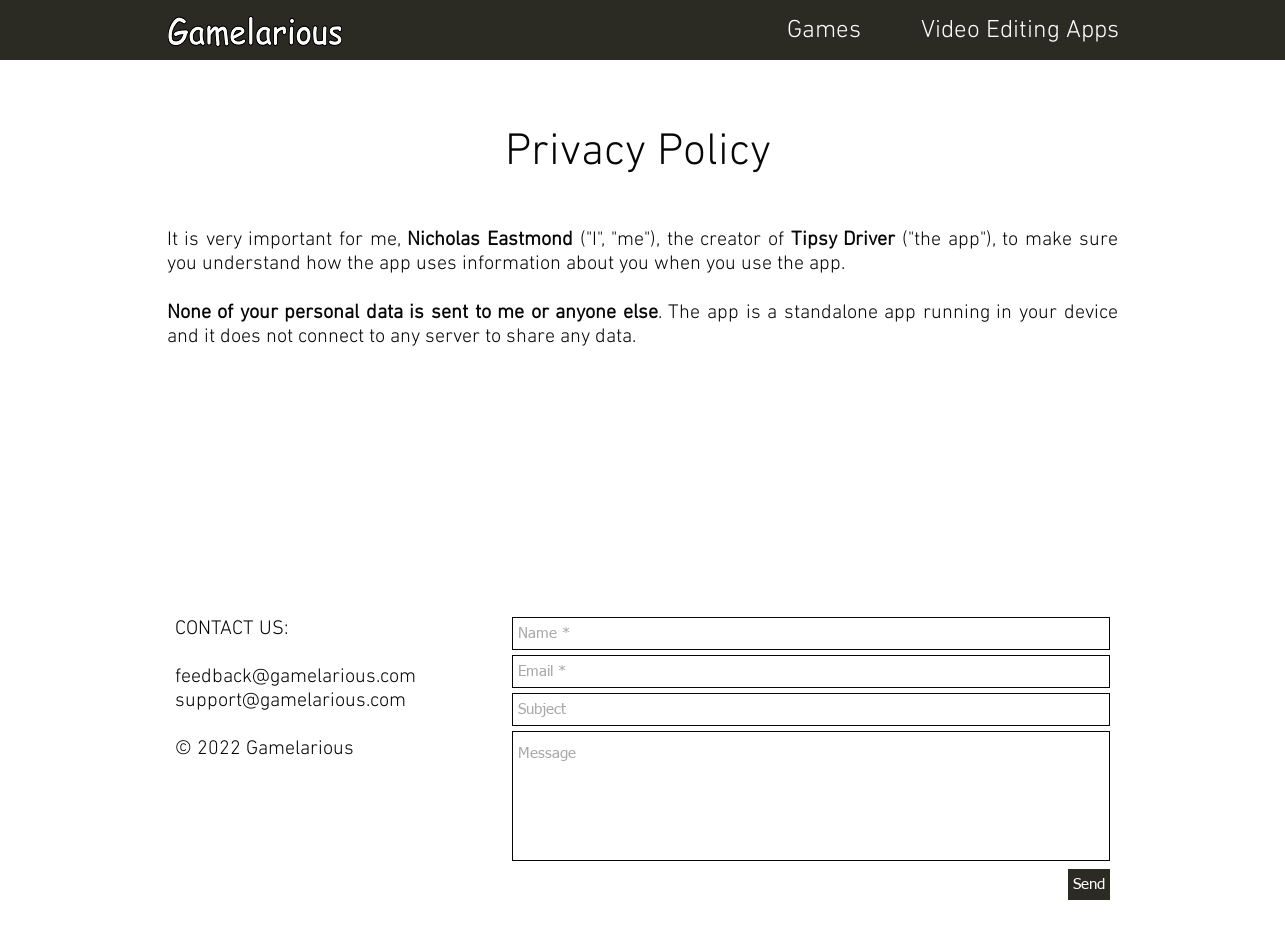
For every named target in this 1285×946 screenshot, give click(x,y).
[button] (992, 31)
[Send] (1089, 884)
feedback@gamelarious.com (295, 677)
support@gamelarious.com (290, 701)
